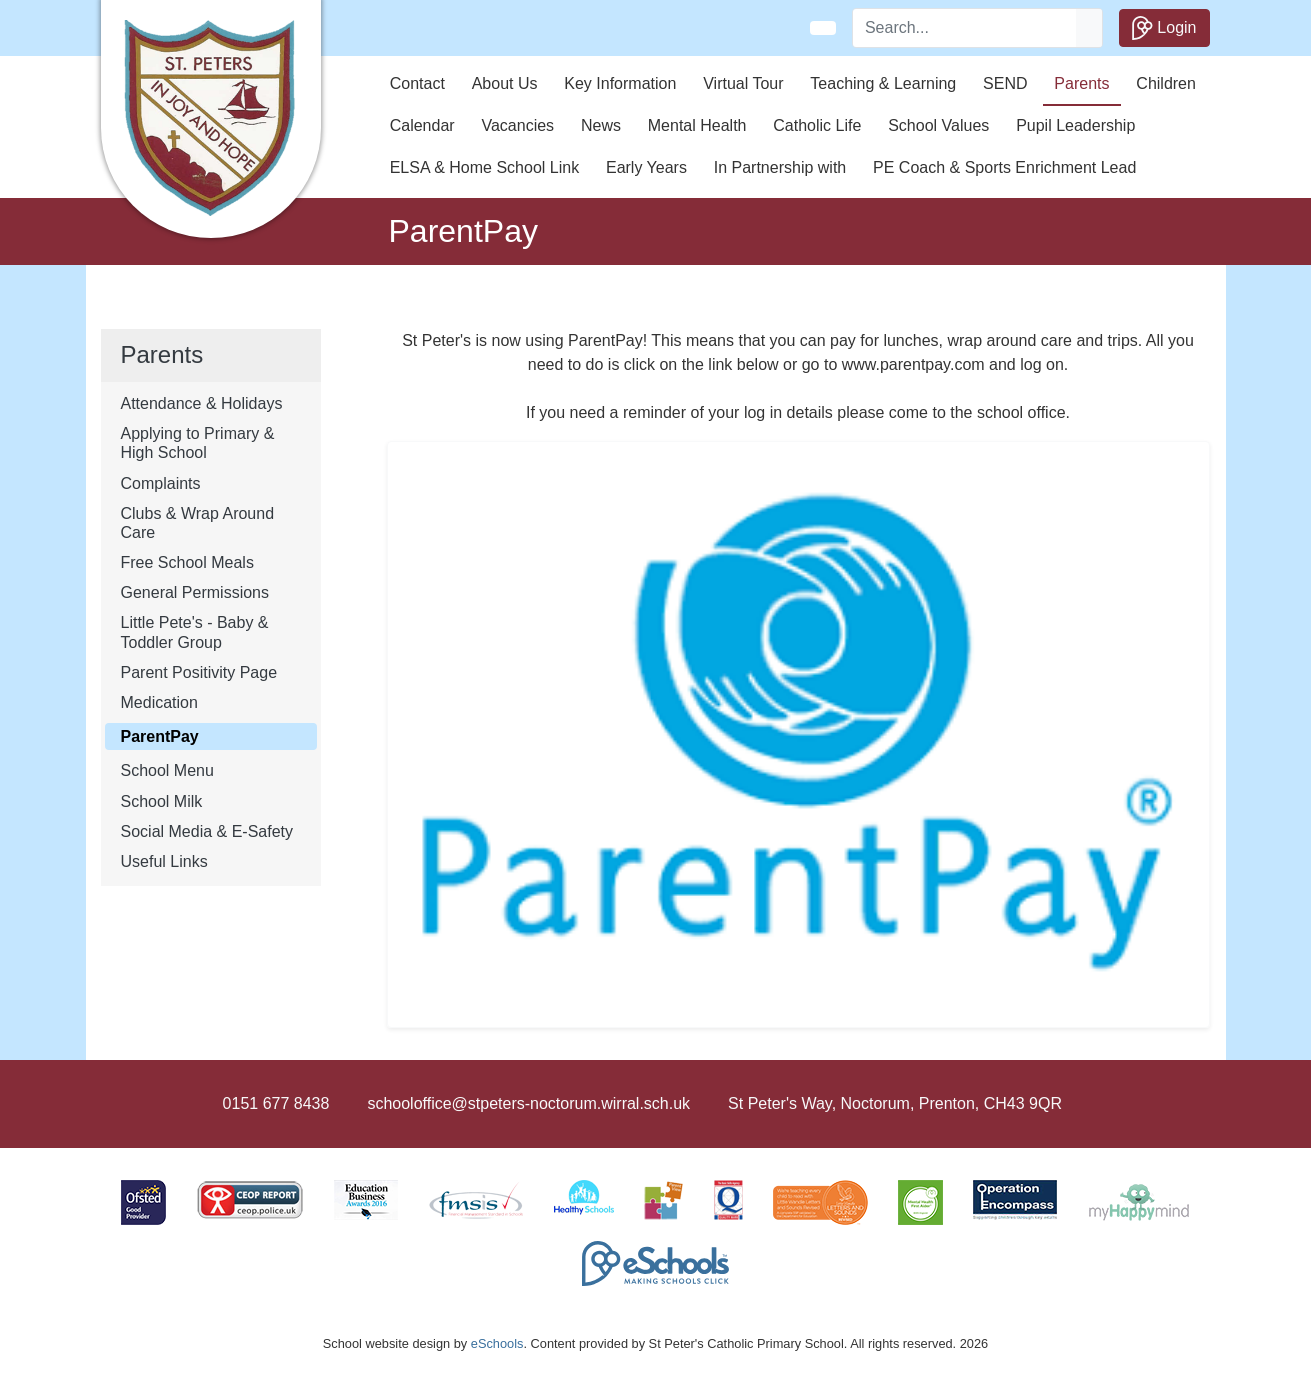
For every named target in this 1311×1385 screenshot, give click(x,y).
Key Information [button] (620, 83)
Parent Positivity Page (199, 672)
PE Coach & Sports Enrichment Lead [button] (1004, 167)
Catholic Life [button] (817, 125)
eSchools (497, 1343)
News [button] (601, 125)
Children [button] (1166, 83)
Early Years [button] (646, 167)
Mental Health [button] (697, 125)
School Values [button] (938, 125)
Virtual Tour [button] (743, 83)
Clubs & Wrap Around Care (198, 523)
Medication (159, 702)
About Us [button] (505, 83)
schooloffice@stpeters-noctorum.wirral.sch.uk (528, 1103)
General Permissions (195, 592)
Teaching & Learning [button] (883, 83)
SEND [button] (1005, 83)
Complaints (161, 483)
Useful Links (164, 861)
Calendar (422, 125)
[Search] (965, 28)
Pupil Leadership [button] (1075, 125)
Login (1164, 28)
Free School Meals (187, 562)
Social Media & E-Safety (207, 831)
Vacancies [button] (517, 125)
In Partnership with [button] (780, 167)
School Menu (167, 770)
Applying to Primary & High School (198, 443)
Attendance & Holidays (202, 403)
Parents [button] (1081, 83)
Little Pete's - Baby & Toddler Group (195, 632)
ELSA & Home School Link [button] (484, 167)
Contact (417, 83)
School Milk (162, 801)
